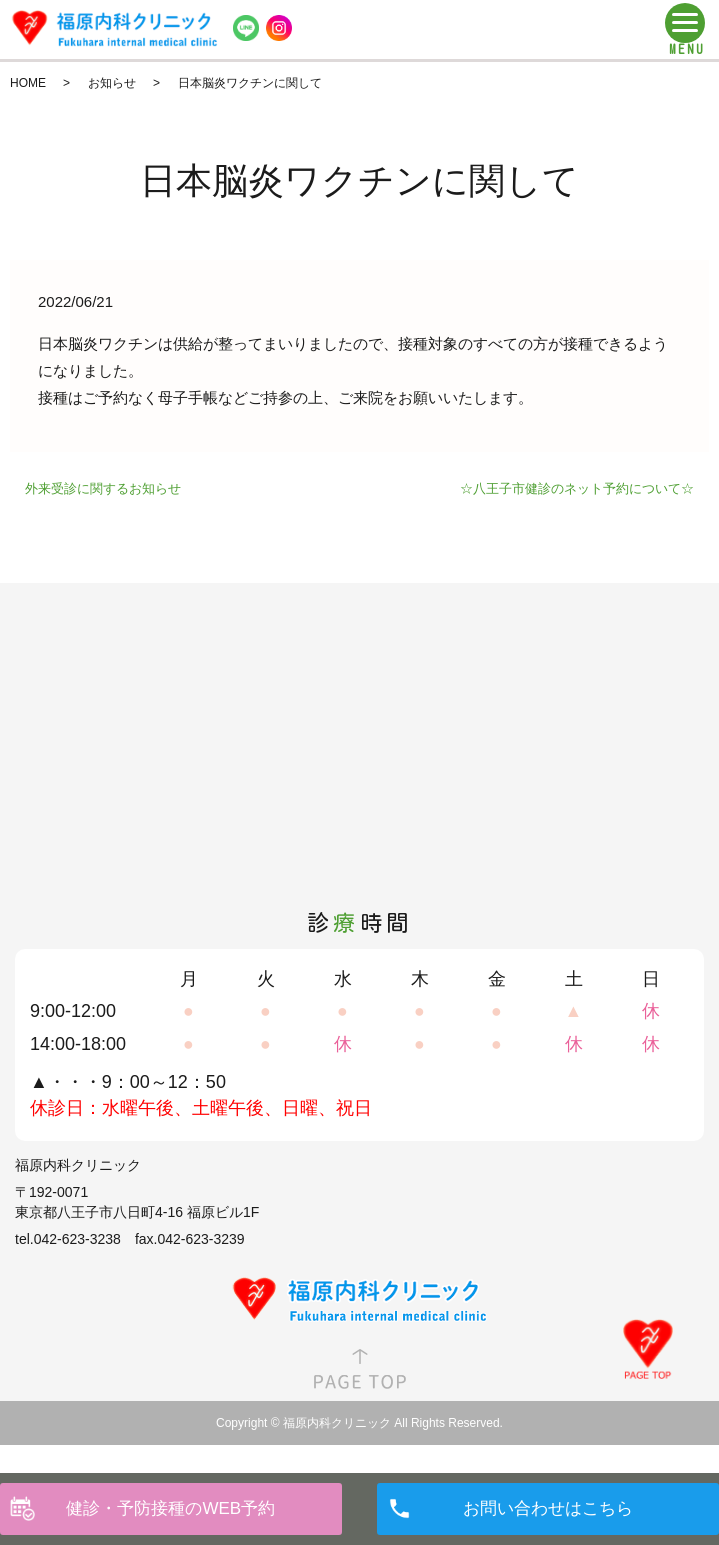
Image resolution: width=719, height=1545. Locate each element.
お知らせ (112, 83)
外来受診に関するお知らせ (103, 488)
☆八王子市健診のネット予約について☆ (577, 488)
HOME (28, 83)
